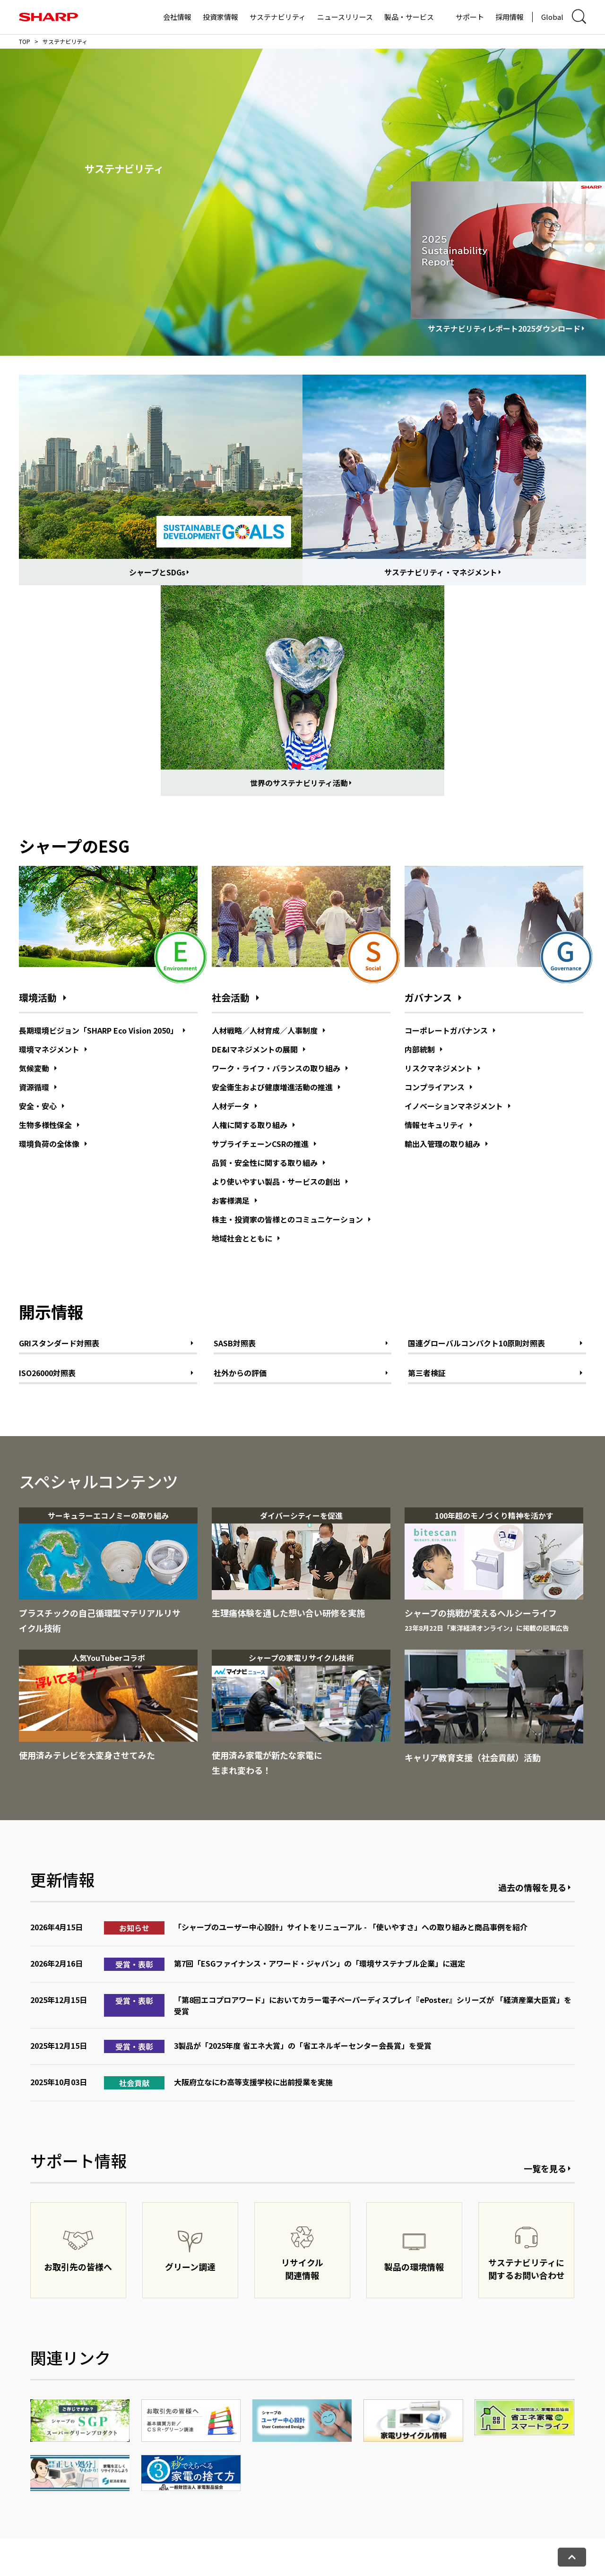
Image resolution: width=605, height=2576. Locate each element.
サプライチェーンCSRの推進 (260, 1143)
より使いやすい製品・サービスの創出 (276, 1181)
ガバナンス (428, 997)
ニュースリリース (345, 17)
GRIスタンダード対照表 (59, 1343)
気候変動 (34, 1068)
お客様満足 (231, 1200)
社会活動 (231, 997)
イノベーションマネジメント (454, 1106)
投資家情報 (220, 17)
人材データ (231, 1106)
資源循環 (34, 1087)
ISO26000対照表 (47, 1372)
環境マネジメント (49, 1049)
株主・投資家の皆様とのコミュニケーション (287, 1219)
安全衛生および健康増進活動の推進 (272, 1087)
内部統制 (420, 1049)
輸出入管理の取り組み (442, 1143)
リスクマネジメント (439, 1068)
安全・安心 (38, 1106)
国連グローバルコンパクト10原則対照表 (476, 1343)
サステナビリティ (278, 17)
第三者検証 (427, 1372)
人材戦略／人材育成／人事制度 (265, 1030)
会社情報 (177, 17)
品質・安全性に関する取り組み (265, 1162)
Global (552, 17)
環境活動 (38, 997)
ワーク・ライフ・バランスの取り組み (276, 1068)
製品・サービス (409, 17)
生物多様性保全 (45, 1125)
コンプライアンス (435, 1087)
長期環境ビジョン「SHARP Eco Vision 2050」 (98, 1030)
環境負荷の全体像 (49, 1143)
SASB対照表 (235, 1343)
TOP (24, 41)
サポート (470, 17)
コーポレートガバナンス (446, 1030)
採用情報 (509, 17)
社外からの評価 (240, 1372)
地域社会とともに (242, 1238)
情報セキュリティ (435, 1125)
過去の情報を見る (532, 1887)
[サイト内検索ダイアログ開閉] (579, 17)
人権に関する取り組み (249, 1125)
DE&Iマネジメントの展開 (255, 1049)
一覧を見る (545, 2168)
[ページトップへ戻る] (572, 2557)
